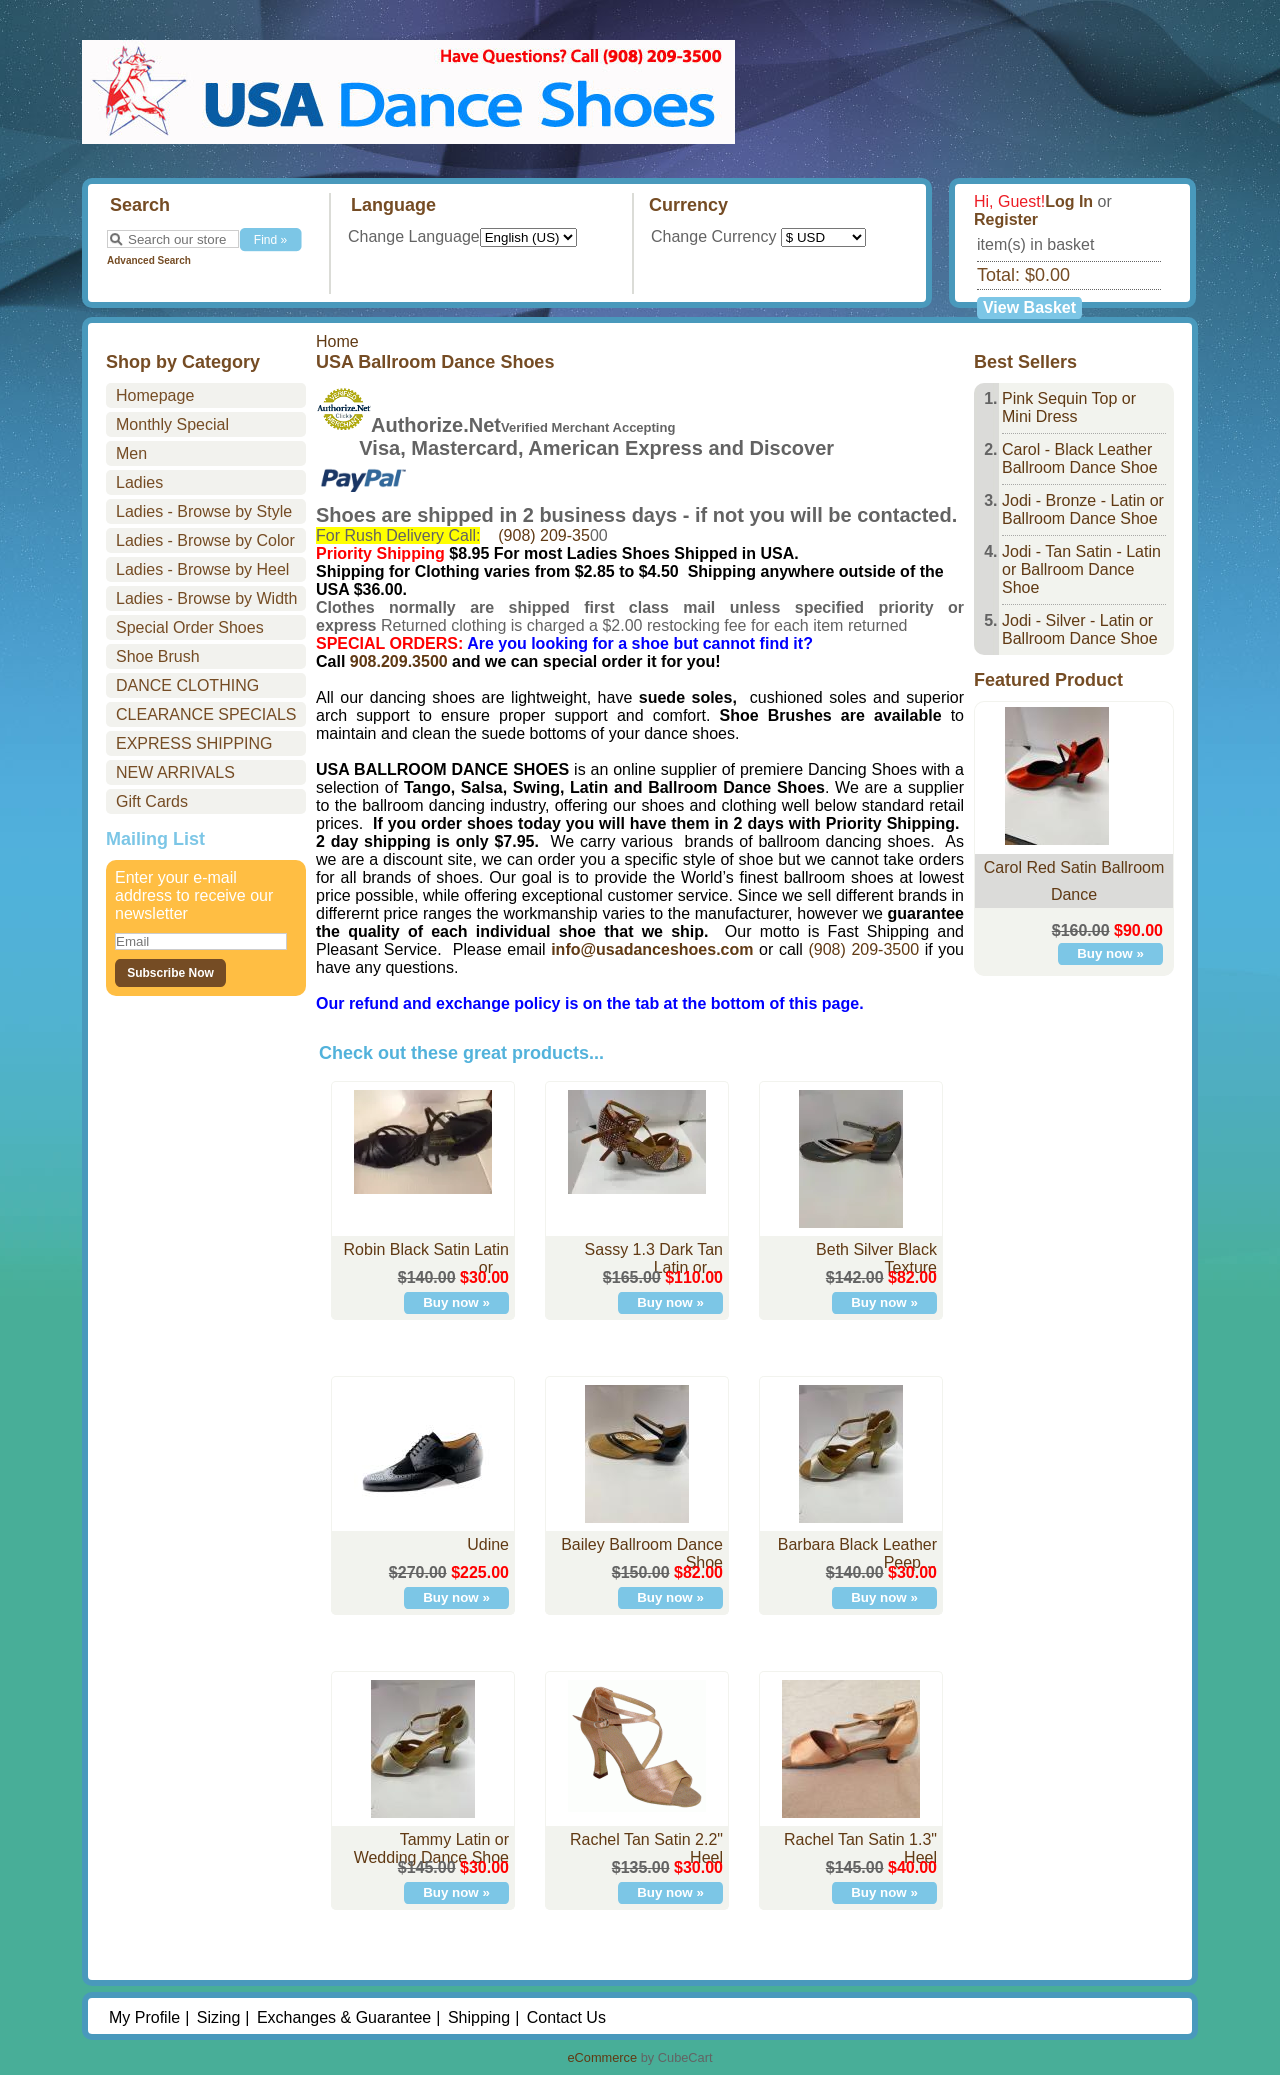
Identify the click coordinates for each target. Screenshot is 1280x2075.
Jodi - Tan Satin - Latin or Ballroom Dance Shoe (1081, 569)
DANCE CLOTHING (187, 685)
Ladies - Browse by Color (205, 540)
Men (131, 453)
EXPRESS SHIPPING (194, 743)
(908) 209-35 (544, 535)
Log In (1069, 201)
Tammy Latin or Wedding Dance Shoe (431, 1848)
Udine (488, 1544)
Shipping (479, 2017)
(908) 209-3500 (863, 949)
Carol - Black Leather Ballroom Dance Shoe (1080, 458)
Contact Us (566, 2017)
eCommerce (602, 2057)
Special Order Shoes (190, 627)
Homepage (155, 395)
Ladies (139, 482)
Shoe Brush (158, 656)
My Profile (144, 2017)
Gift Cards (152, 801)
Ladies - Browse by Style (204, 511)
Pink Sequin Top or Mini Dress (1069, 407)
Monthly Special (172, 424)
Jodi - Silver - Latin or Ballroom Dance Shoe (1080, 629)
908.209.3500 (399, 661)
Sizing (219, 2017)
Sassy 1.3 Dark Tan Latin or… (654, 1258)
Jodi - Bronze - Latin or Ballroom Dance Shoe (1083, 509)
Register (1006, 219)
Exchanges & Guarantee (344, 2017)
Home (337, 341)
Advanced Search (149, 260)
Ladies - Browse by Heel (202, 569)
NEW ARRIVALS (175, 772)
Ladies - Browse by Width (206, 598)
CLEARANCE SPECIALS (206, 714)
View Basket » (1029, 309)
